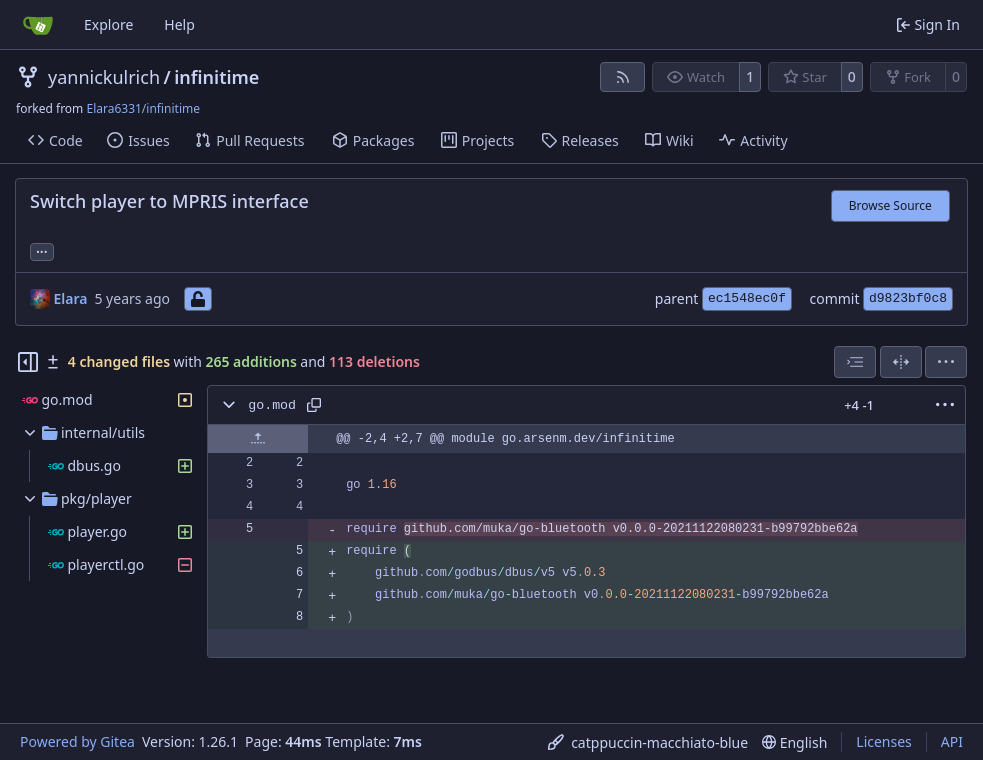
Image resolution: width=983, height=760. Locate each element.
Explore (108, 24)
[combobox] (855, 362)
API (952, 741)
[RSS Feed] (623, 77)
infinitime (216, 77)
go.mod (272, 405)
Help (179, 24)
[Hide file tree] (28, 362)
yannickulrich (104, 77)
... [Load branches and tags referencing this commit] (42, 250)
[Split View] (901, 362)
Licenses (884, 741)
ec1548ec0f (747, 298)
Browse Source (890, 205)
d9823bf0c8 (908, 298)
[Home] (38, 25)
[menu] (946, 362)
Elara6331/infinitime (143, 108)
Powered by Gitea (77, 741)
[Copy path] (314, 405)
